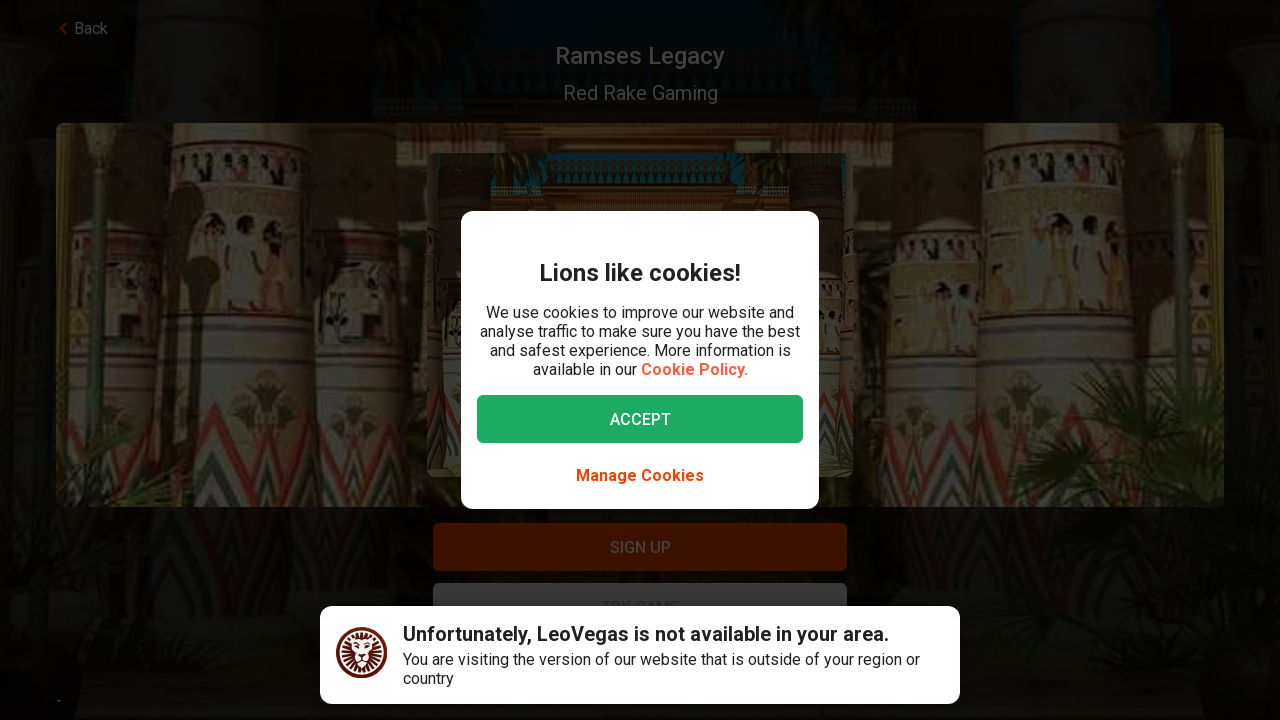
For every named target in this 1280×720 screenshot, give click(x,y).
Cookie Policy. (694, 369)
